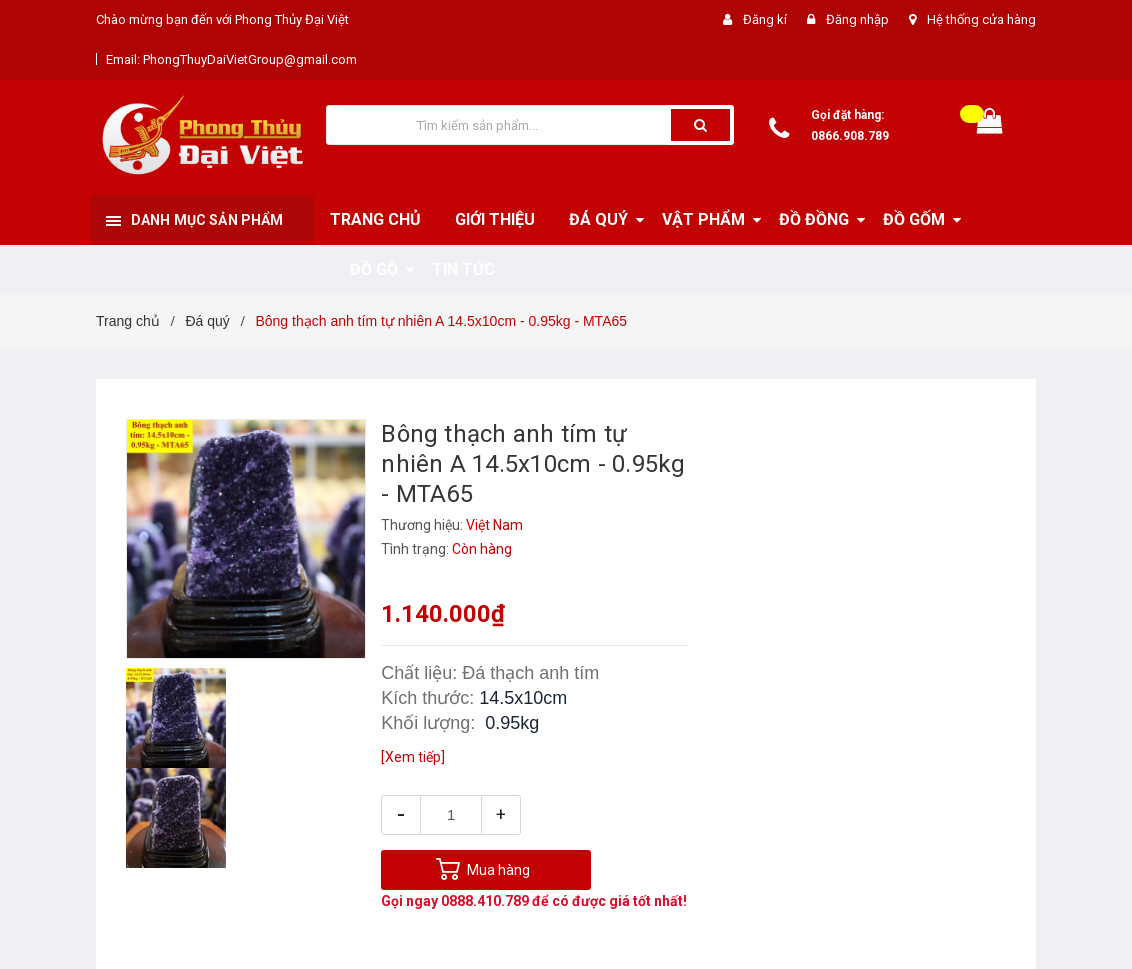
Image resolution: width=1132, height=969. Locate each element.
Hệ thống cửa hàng (981, 19)
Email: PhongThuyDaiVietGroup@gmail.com (231, 59)
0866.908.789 (850, 136)
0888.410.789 (485, 901)
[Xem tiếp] (413, 757)
